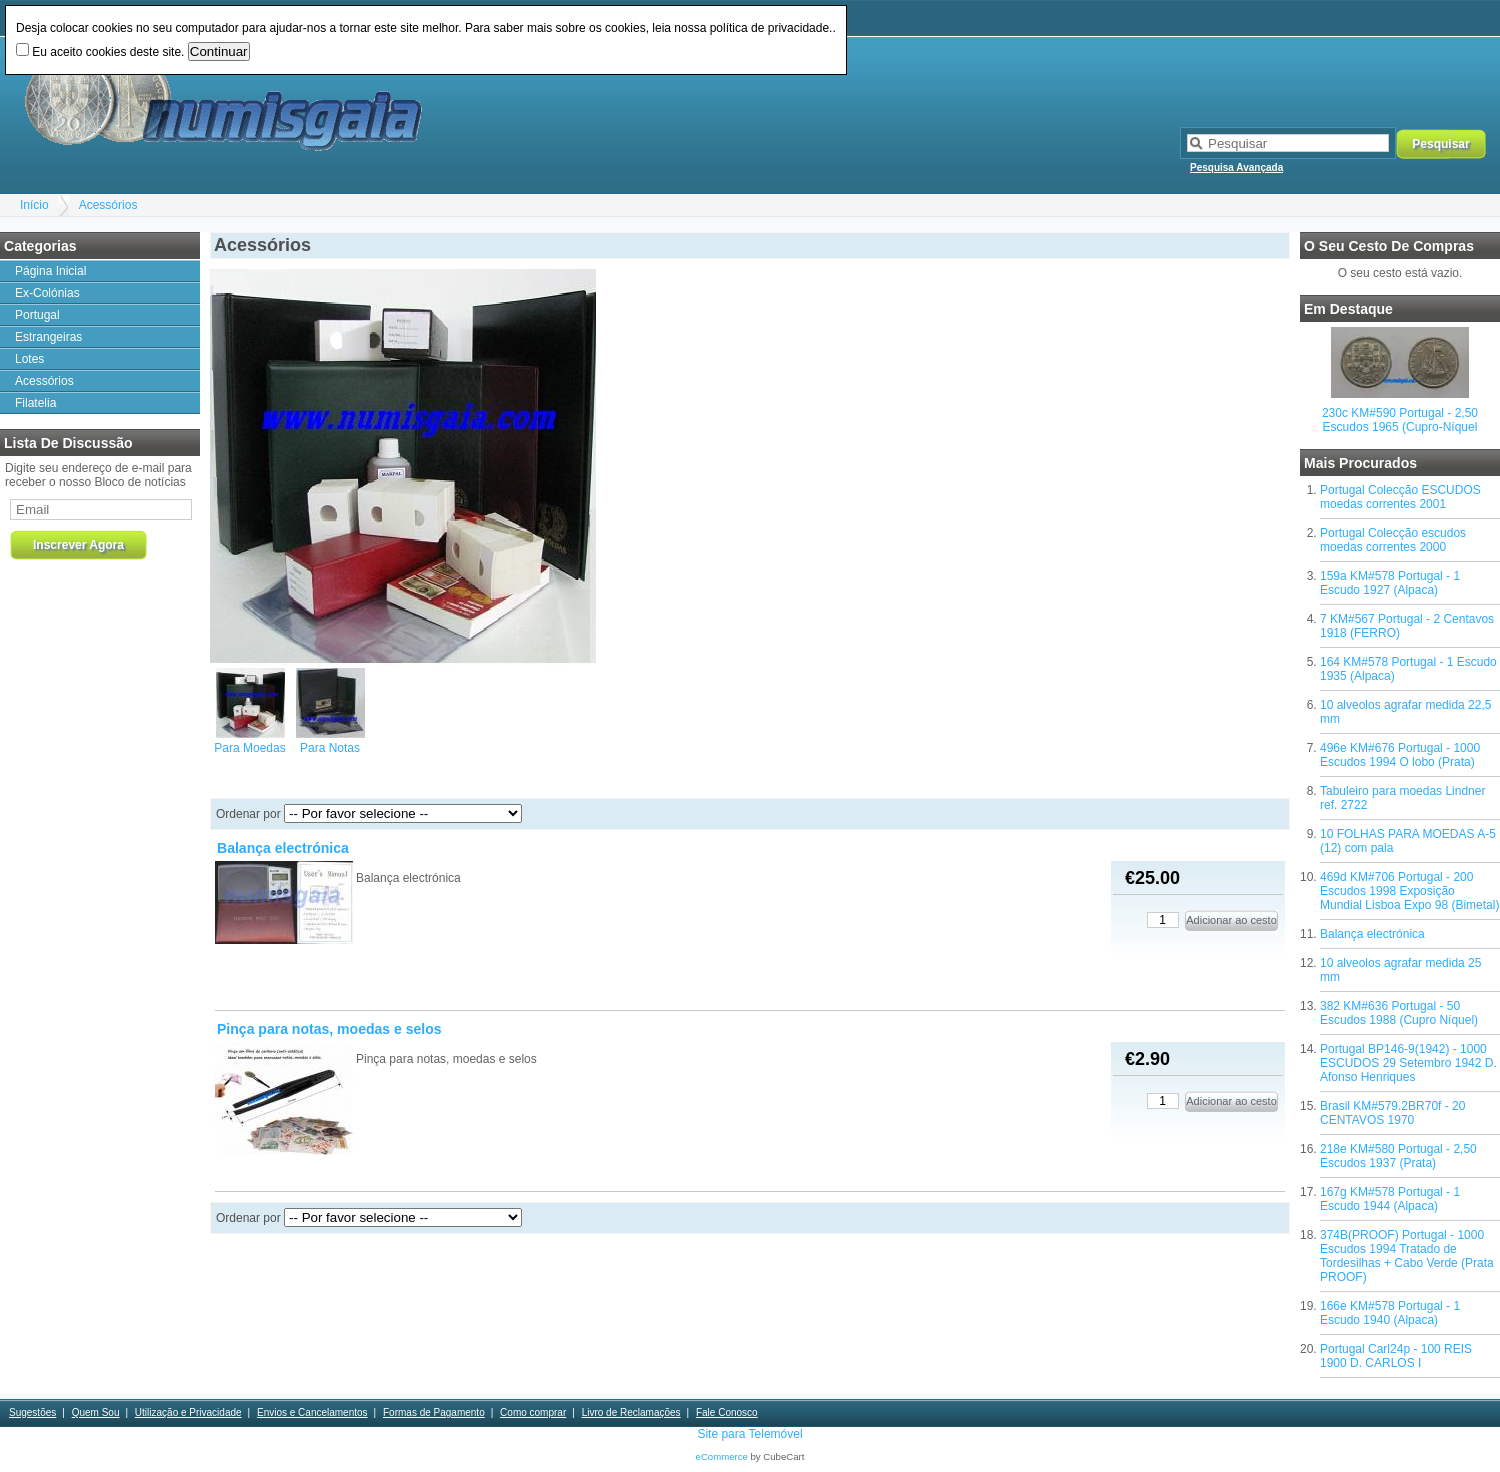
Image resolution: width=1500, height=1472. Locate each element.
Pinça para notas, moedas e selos (329, 1029)
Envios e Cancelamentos (312, 1412)
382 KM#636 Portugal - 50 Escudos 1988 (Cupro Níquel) (1399, 1013)
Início (34, 205)
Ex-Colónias (47, 293)
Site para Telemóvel (749, 1434)
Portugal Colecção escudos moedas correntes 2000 (1393, 540)
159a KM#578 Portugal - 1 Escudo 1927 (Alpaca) (1390, 583)
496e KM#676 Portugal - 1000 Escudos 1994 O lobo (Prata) (1400, 755)
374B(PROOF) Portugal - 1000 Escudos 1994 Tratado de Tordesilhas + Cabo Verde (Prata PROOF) (1407, 1256)
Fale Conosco (727, 1412)
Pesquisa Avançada (1236, 167)
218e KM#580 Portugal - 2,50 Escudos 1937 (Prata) (1398, 1156)
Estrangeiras (48, 337)
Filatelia (35, 403)
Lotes (29, 359)
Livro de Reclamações (631, 1412)
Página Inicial (50, 271)
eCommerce (722, 1456)
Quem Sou (96, 1412)
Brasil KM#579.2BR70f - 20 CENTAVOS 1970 (1392, 1113)
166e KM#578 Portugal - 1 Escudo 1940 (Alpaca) (1390, 1313)
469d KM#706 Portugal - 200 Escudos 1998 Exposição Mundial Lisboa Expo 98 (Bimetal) (1409, 891)
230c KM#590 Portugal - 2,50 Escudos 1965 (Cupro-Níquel (1400, 420)
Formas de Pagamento (434, 1412)
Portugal (37, 315)
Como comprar (533, 1412)
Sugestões (32, 1412)
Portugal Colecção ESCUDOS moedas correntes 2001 (1400, 497)
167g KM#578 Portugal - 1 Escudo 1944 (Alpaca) (1390, 1199)
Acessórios (108, 205)
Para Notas (330, 748)
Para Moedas (249, 748)
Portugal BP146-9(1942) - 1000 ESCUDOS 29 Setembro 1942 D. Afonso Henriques (1408, 1063)
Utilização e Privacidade (188, 1412)
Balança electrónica (1372, 934)
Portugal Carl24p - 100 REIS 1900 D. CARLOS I (1396, 1356)
